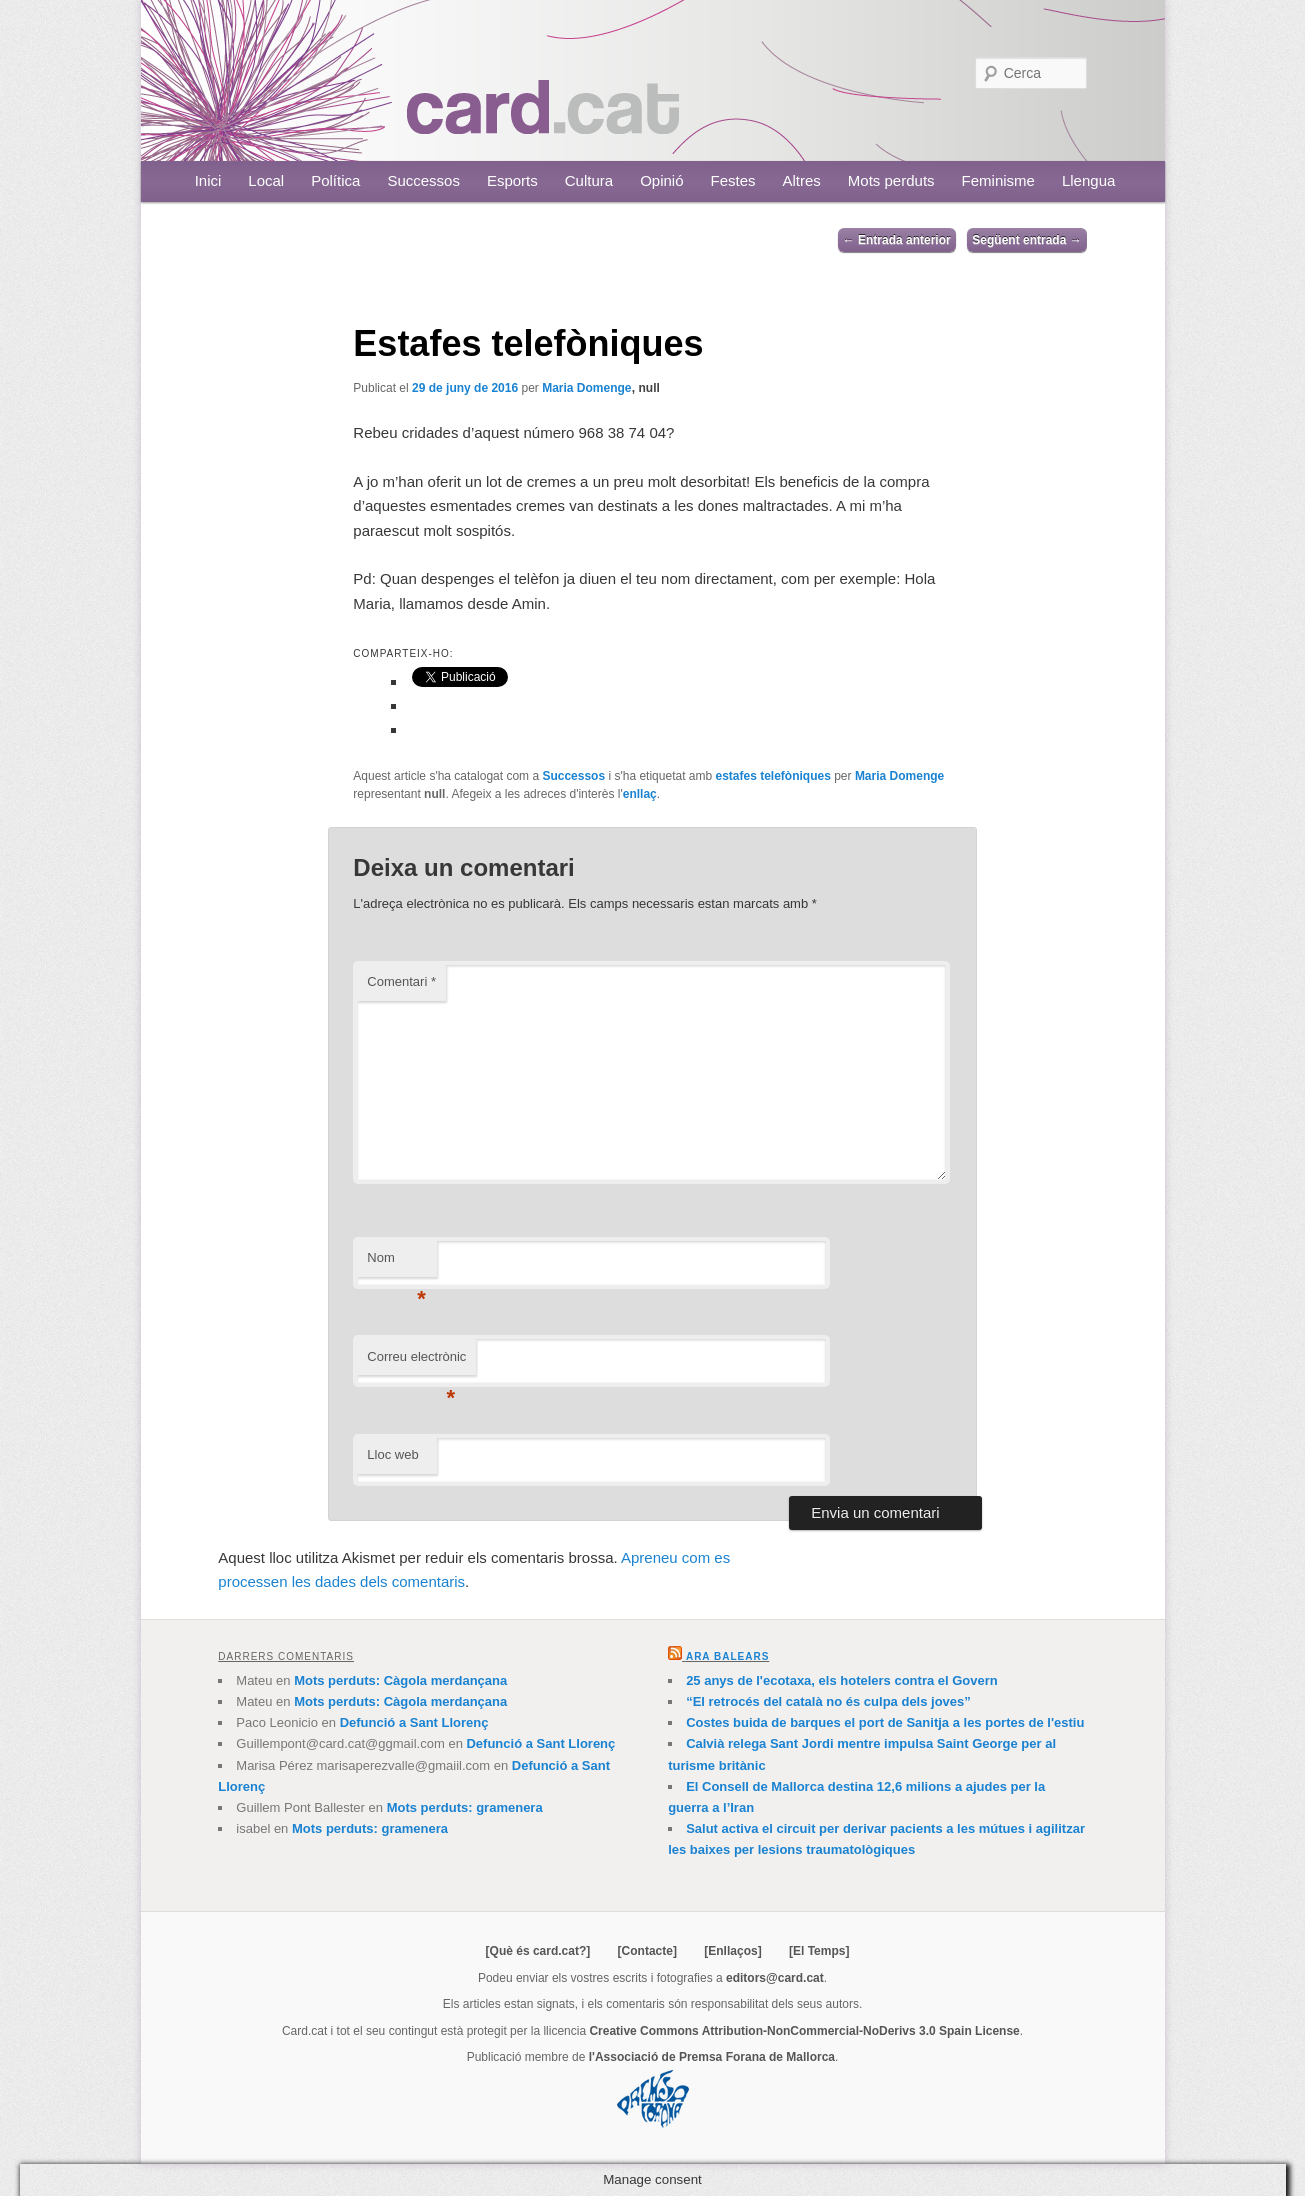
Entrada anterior (897, 240)
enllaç (640, 794)
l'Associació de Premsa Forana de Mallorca (712, 2057)
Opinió (661, 180)
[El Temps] (819, 1951)
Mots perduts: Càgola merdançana (400, 1680)
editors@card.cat (775, 1978)
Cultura (589, 180)
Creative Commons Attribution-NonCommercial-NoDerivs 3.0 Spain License (804, 2031)
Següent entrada (1026, 240)
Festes (733, 180)
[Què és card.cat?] (538, 1951)
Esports (512, 180)
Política (335, 180)
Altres (802, 180)
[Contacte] (647, 1951)
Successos (423, 180)
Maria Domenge (586, 388)
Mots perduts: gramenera (465, 1807)
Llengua (1088, 180)
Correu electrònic (416, 1362)
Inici (208, 180)
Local (266, 180)
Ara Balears (727, 1656)
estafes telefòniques (772, 776)
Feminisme (998, 180)
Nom (396, 1263)
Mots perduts (891, 180)
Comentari (401, 981)
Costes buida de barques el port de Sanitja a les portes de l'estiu (885, 1722)
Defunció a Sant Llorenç (414, 1722)
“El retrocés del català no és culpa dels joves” (828, 1701)
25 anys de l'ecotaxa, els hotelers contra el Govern (842, 1680)
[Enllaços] (732, 1951)
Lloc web (392, 1454)
